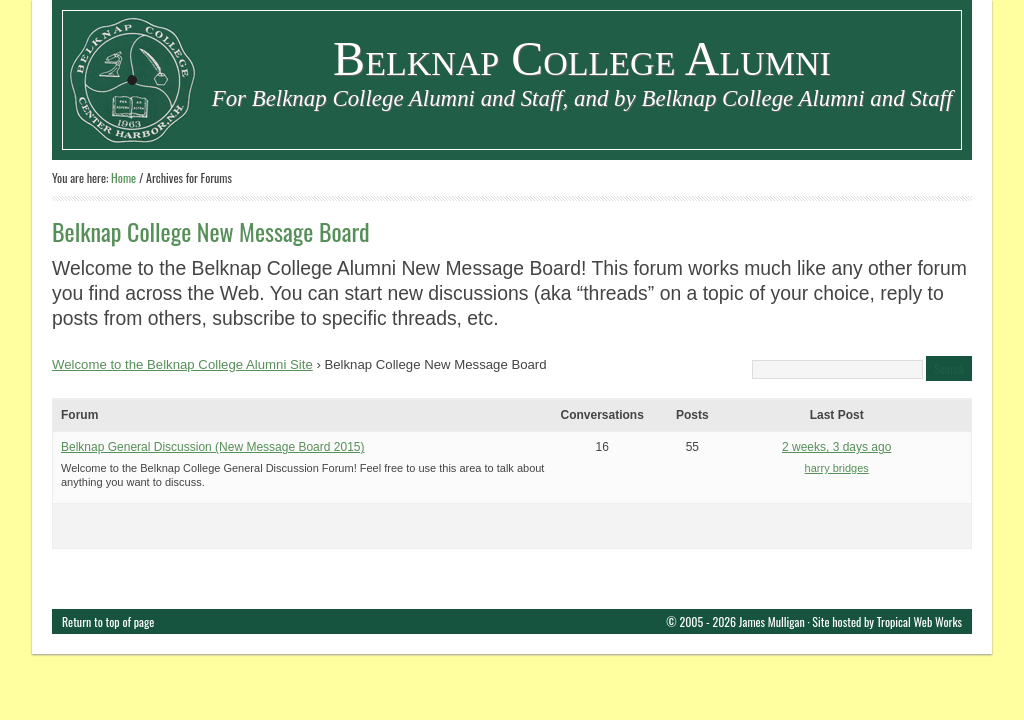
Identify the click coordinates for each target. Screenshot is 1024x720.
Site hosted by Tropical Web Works (887, 621)
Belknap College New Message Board (211, 231)
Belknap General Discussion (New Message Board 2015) (213, 447)
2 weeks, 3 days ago (836, 447)
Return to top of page (108, 621)
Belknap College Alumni (582, 58)
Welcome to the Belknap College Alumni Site (182, 364)
